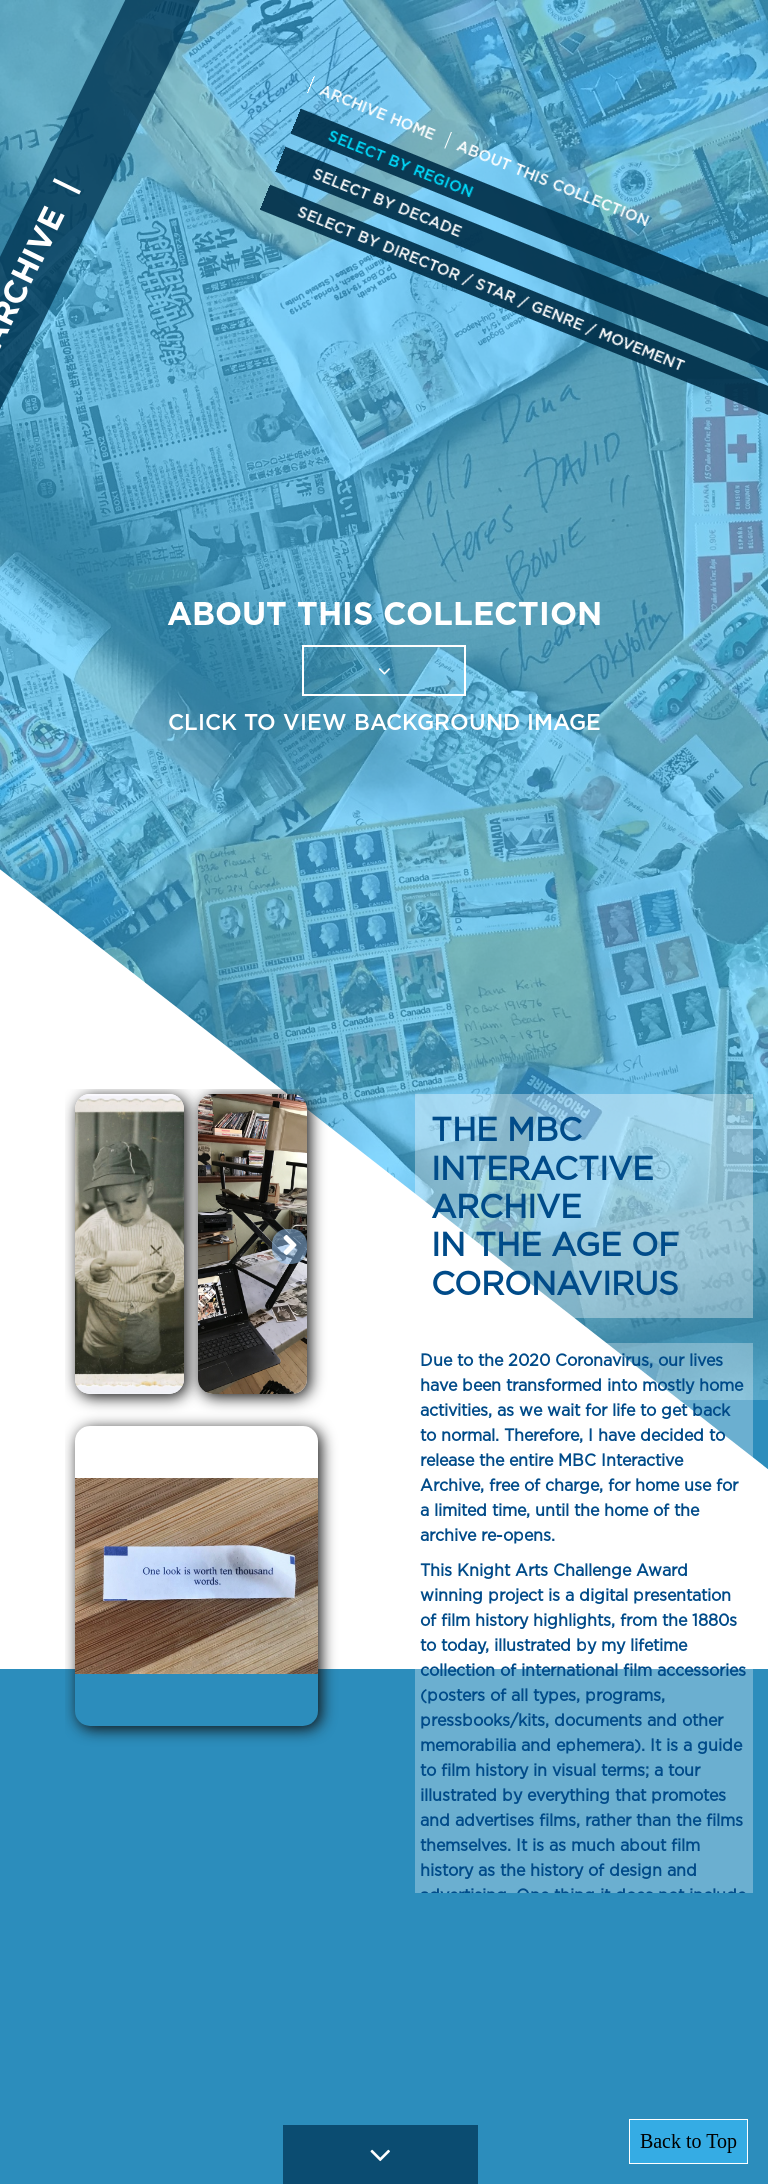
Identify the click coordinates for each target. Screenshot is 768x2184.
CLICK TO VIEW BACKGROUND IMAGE (384, 722)
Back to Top (688, 2141)
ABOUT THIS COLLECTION (553, 183)
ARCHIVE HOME (377, 112)
